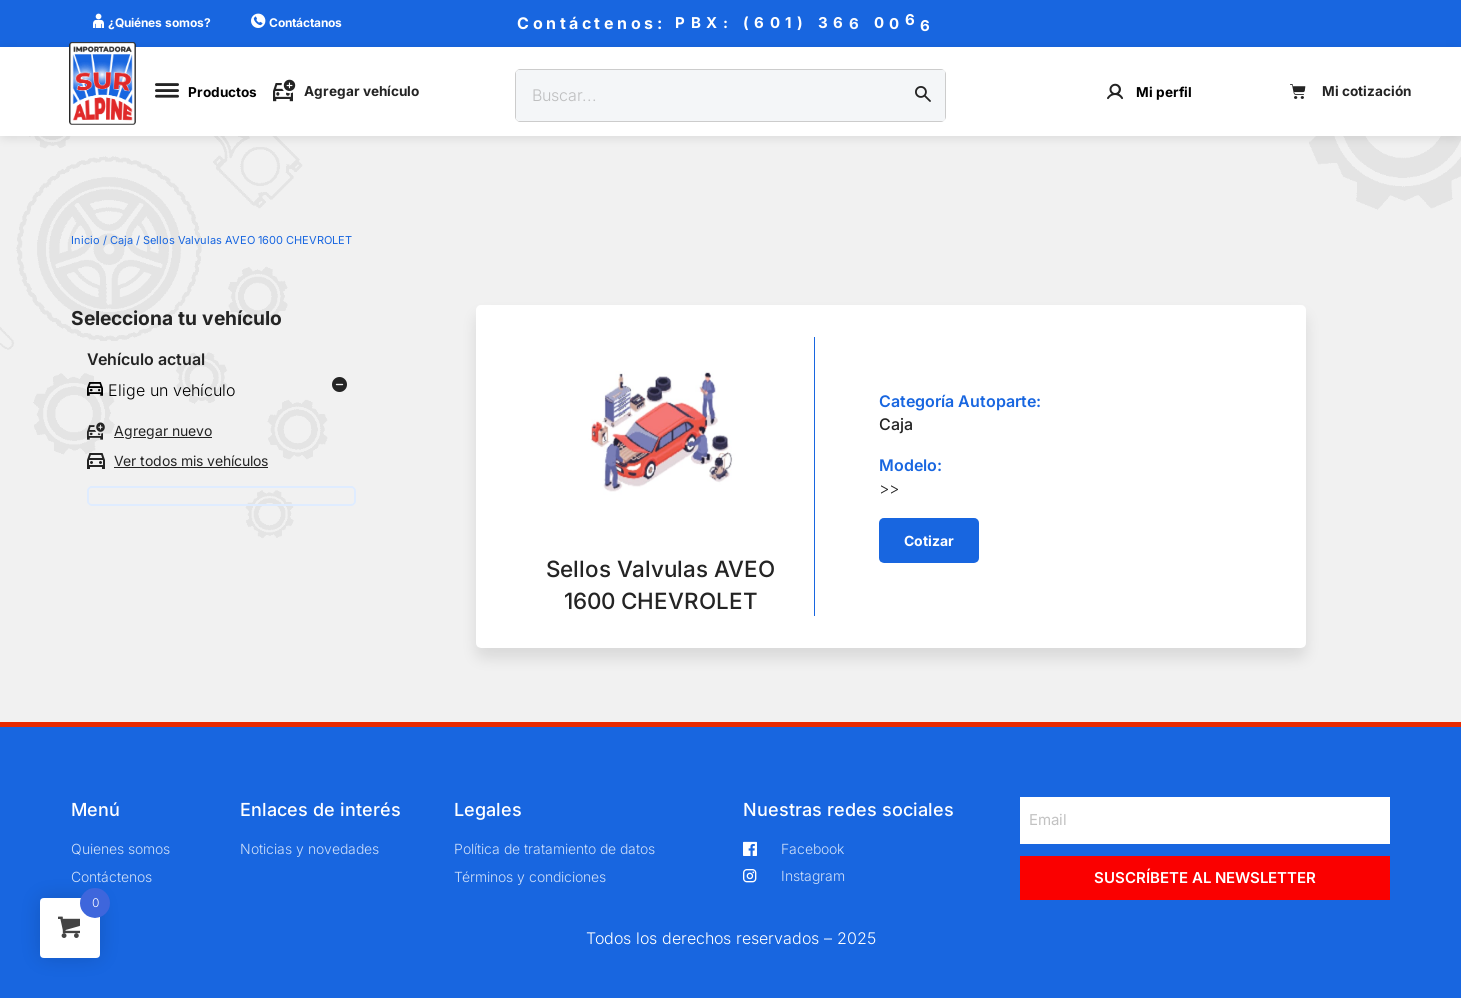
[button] (929, 541)
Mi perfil (1164, 92)
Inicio (85, 240)
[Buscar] (923, 96)
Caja (121, 240)
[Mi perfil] (1115, 91)
